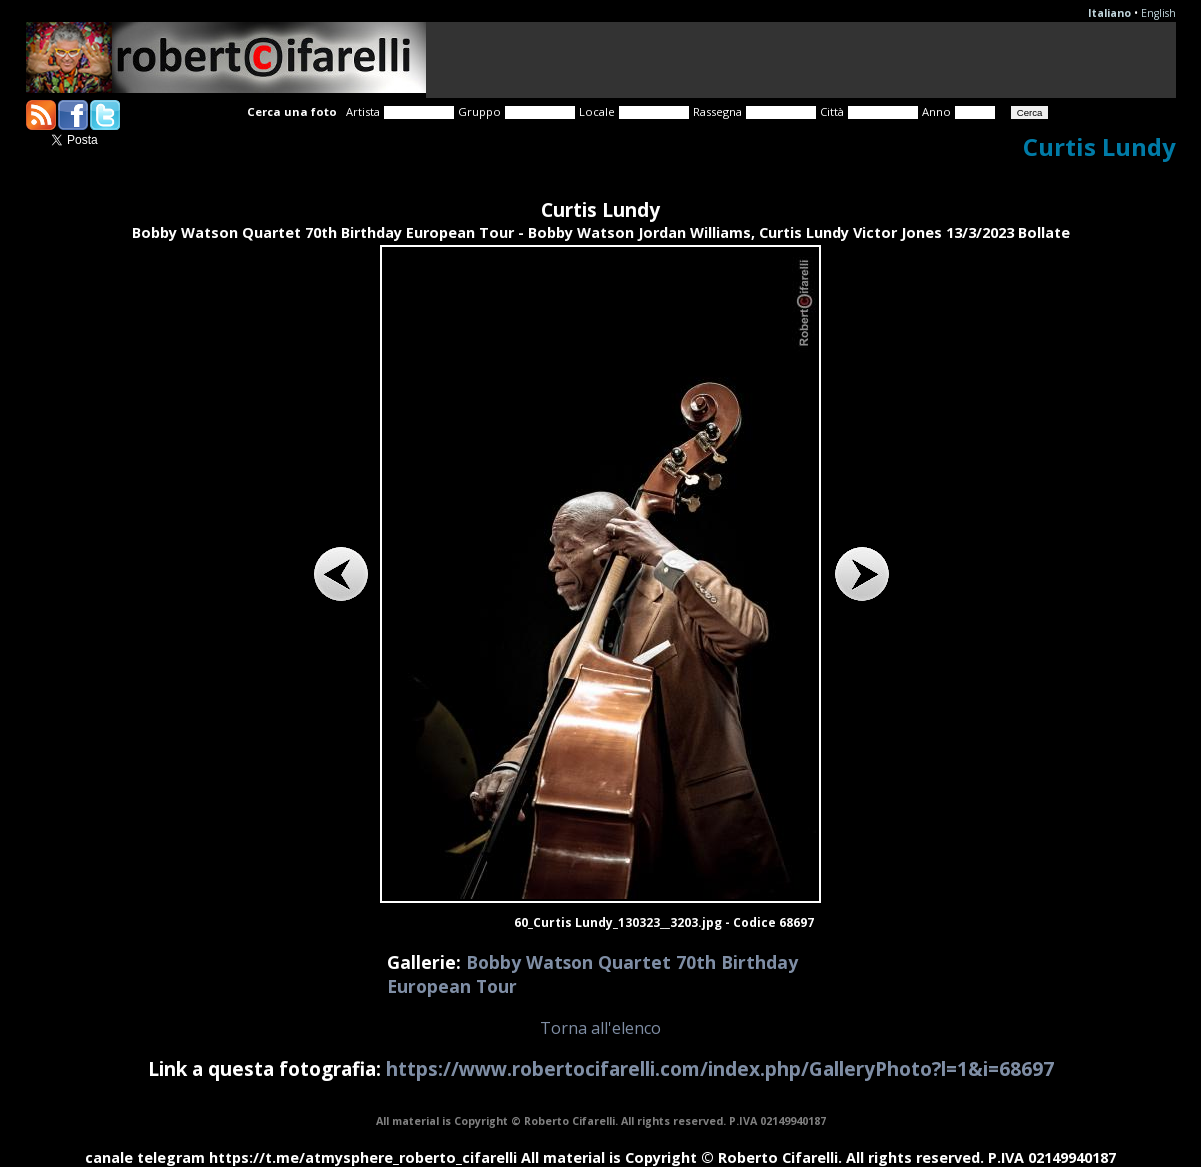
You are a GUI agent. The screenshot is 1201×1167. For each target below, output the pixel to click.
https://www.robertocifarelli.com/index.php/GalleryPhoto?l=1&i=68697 (720, 1068)
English (1158, 13)
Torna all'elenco (600, 1028)
